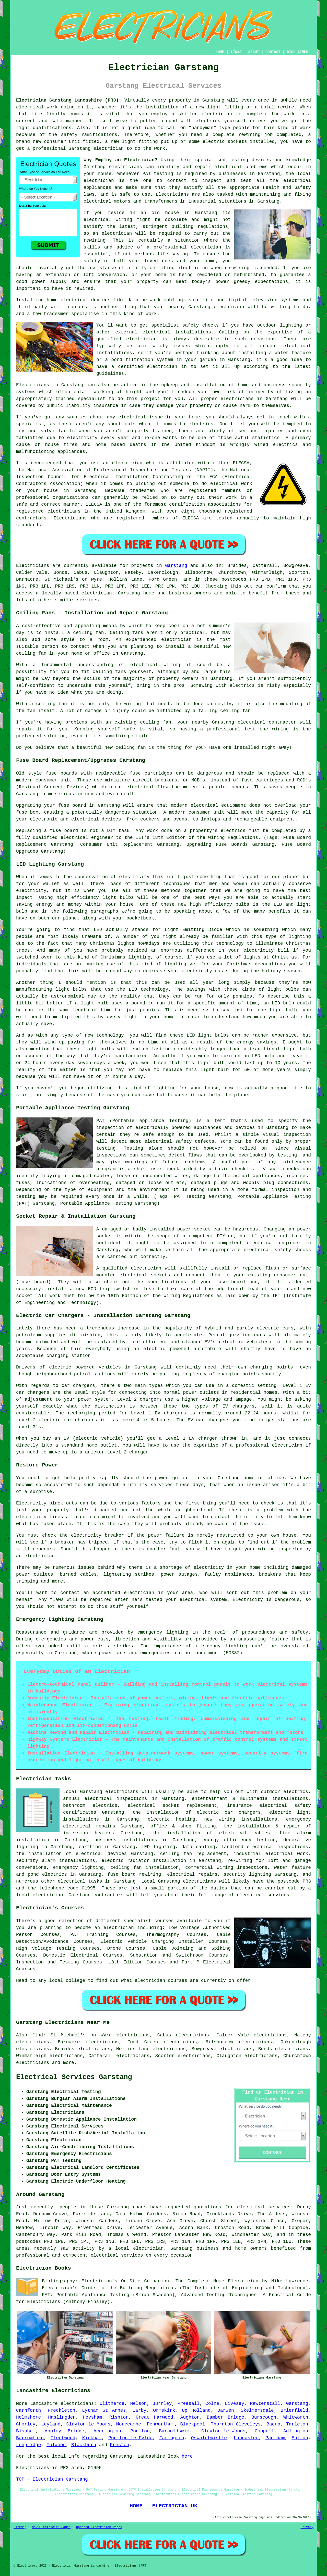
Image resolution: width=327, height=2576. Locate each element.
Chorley (26, 2424)
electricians (77, 2403)
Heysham (92, 2417)
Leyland (51, 2424)
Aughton (190, 2417)
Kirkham (92, 2438)
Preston (119, 2444)
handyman (202, 127)
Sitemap (20, 2527)
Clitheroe (112, 2403)
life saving (172, 254)
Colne (212, 2403)
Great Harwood (154, 2417)
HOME (220, 52)
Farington (171, 2438)
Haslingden (62, 2417)
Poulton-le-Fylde (130, 2438)
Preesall (189, 2403)
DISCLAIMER (297, 52)
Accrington (107, 2431)
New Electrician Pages (51, 2527)
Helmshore (28, 2417)
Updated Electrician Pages (99, 2527)
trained (162, 430)
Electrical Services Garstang (74, 2077)
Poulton (140, 2431)
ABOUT (253, 52)
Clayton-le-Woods (223, 2431)
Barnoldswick (175, 2431)
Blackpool (192, 2424)
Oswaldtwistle (209, 2438)
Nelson (138, 2403)
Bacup (273, 2424)
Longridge (28, 2444)
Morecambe (128, 2424)
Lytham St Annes (104, 2410)
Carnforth (28, 2410)
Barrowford (30, 2438)
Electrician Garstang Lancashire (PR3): (68, 100)
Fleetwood (63, 2438)
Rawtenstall (265, 2403)
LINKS (236, 52)
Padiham (275, 2438)
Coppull (264, 2431)
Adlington (295, 2431)
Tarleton (297, 2424)
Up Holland (196, 2410)
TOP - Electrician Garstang (52, 2479)
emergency (298, 1819)
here (187, 2456)
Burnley (162, 2403)
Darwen (225, 2410)
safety (69, 134)
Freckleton (61, 2410)
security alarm (36, 1860)
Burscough (263, 2417)
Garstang (176, 565)
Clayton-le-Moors (88, 2424)
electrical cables (244, 1833)
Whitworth (295, 2417)
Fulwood (56, 2444)
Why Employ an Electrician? (120, 160)
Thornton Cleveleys (236, 2424)
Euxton (299, 2438)
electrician (206, 247)
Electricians (32, 385)
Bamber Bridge (225, 2417)
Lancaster (246, 2438)
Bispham (26, 2431)
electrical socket (153, 1805)
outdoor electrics (284, 1791)
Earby (139, 2410)
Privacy (307, 2527)
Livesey (234, 2403)
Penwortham (160, 2424)
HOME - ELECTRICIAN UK (163, 2506)
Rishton (119, 2417)
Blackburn (83, 2444)
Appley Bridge (64, 2431)
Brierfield (294, 2410)
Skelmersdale (257, 2410)
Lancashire (44, 2403)
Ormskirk (164, 2410)
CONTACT (273, 52)
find (37, 2035)
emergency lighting (78, 1867)
